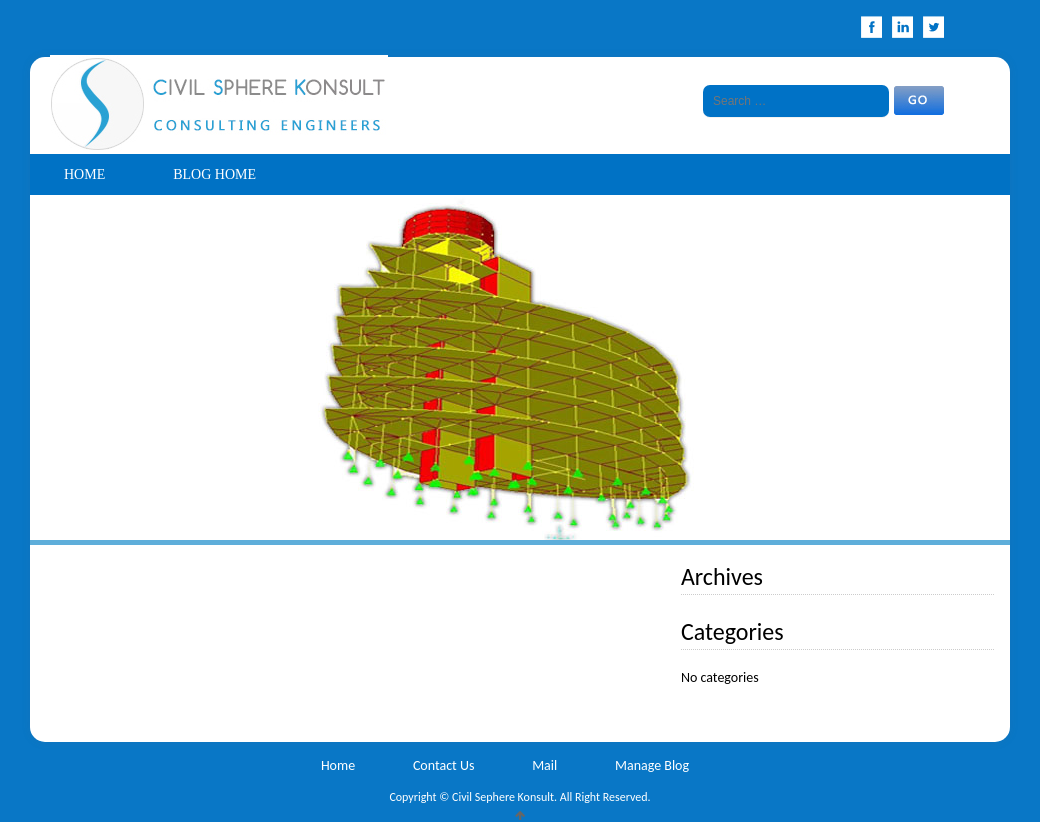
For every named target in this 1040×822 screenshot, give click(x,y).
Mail (544, 765)
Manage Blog (652, 765)
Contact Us (444, 765)
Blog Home (214, 174)
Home (84, 174)
